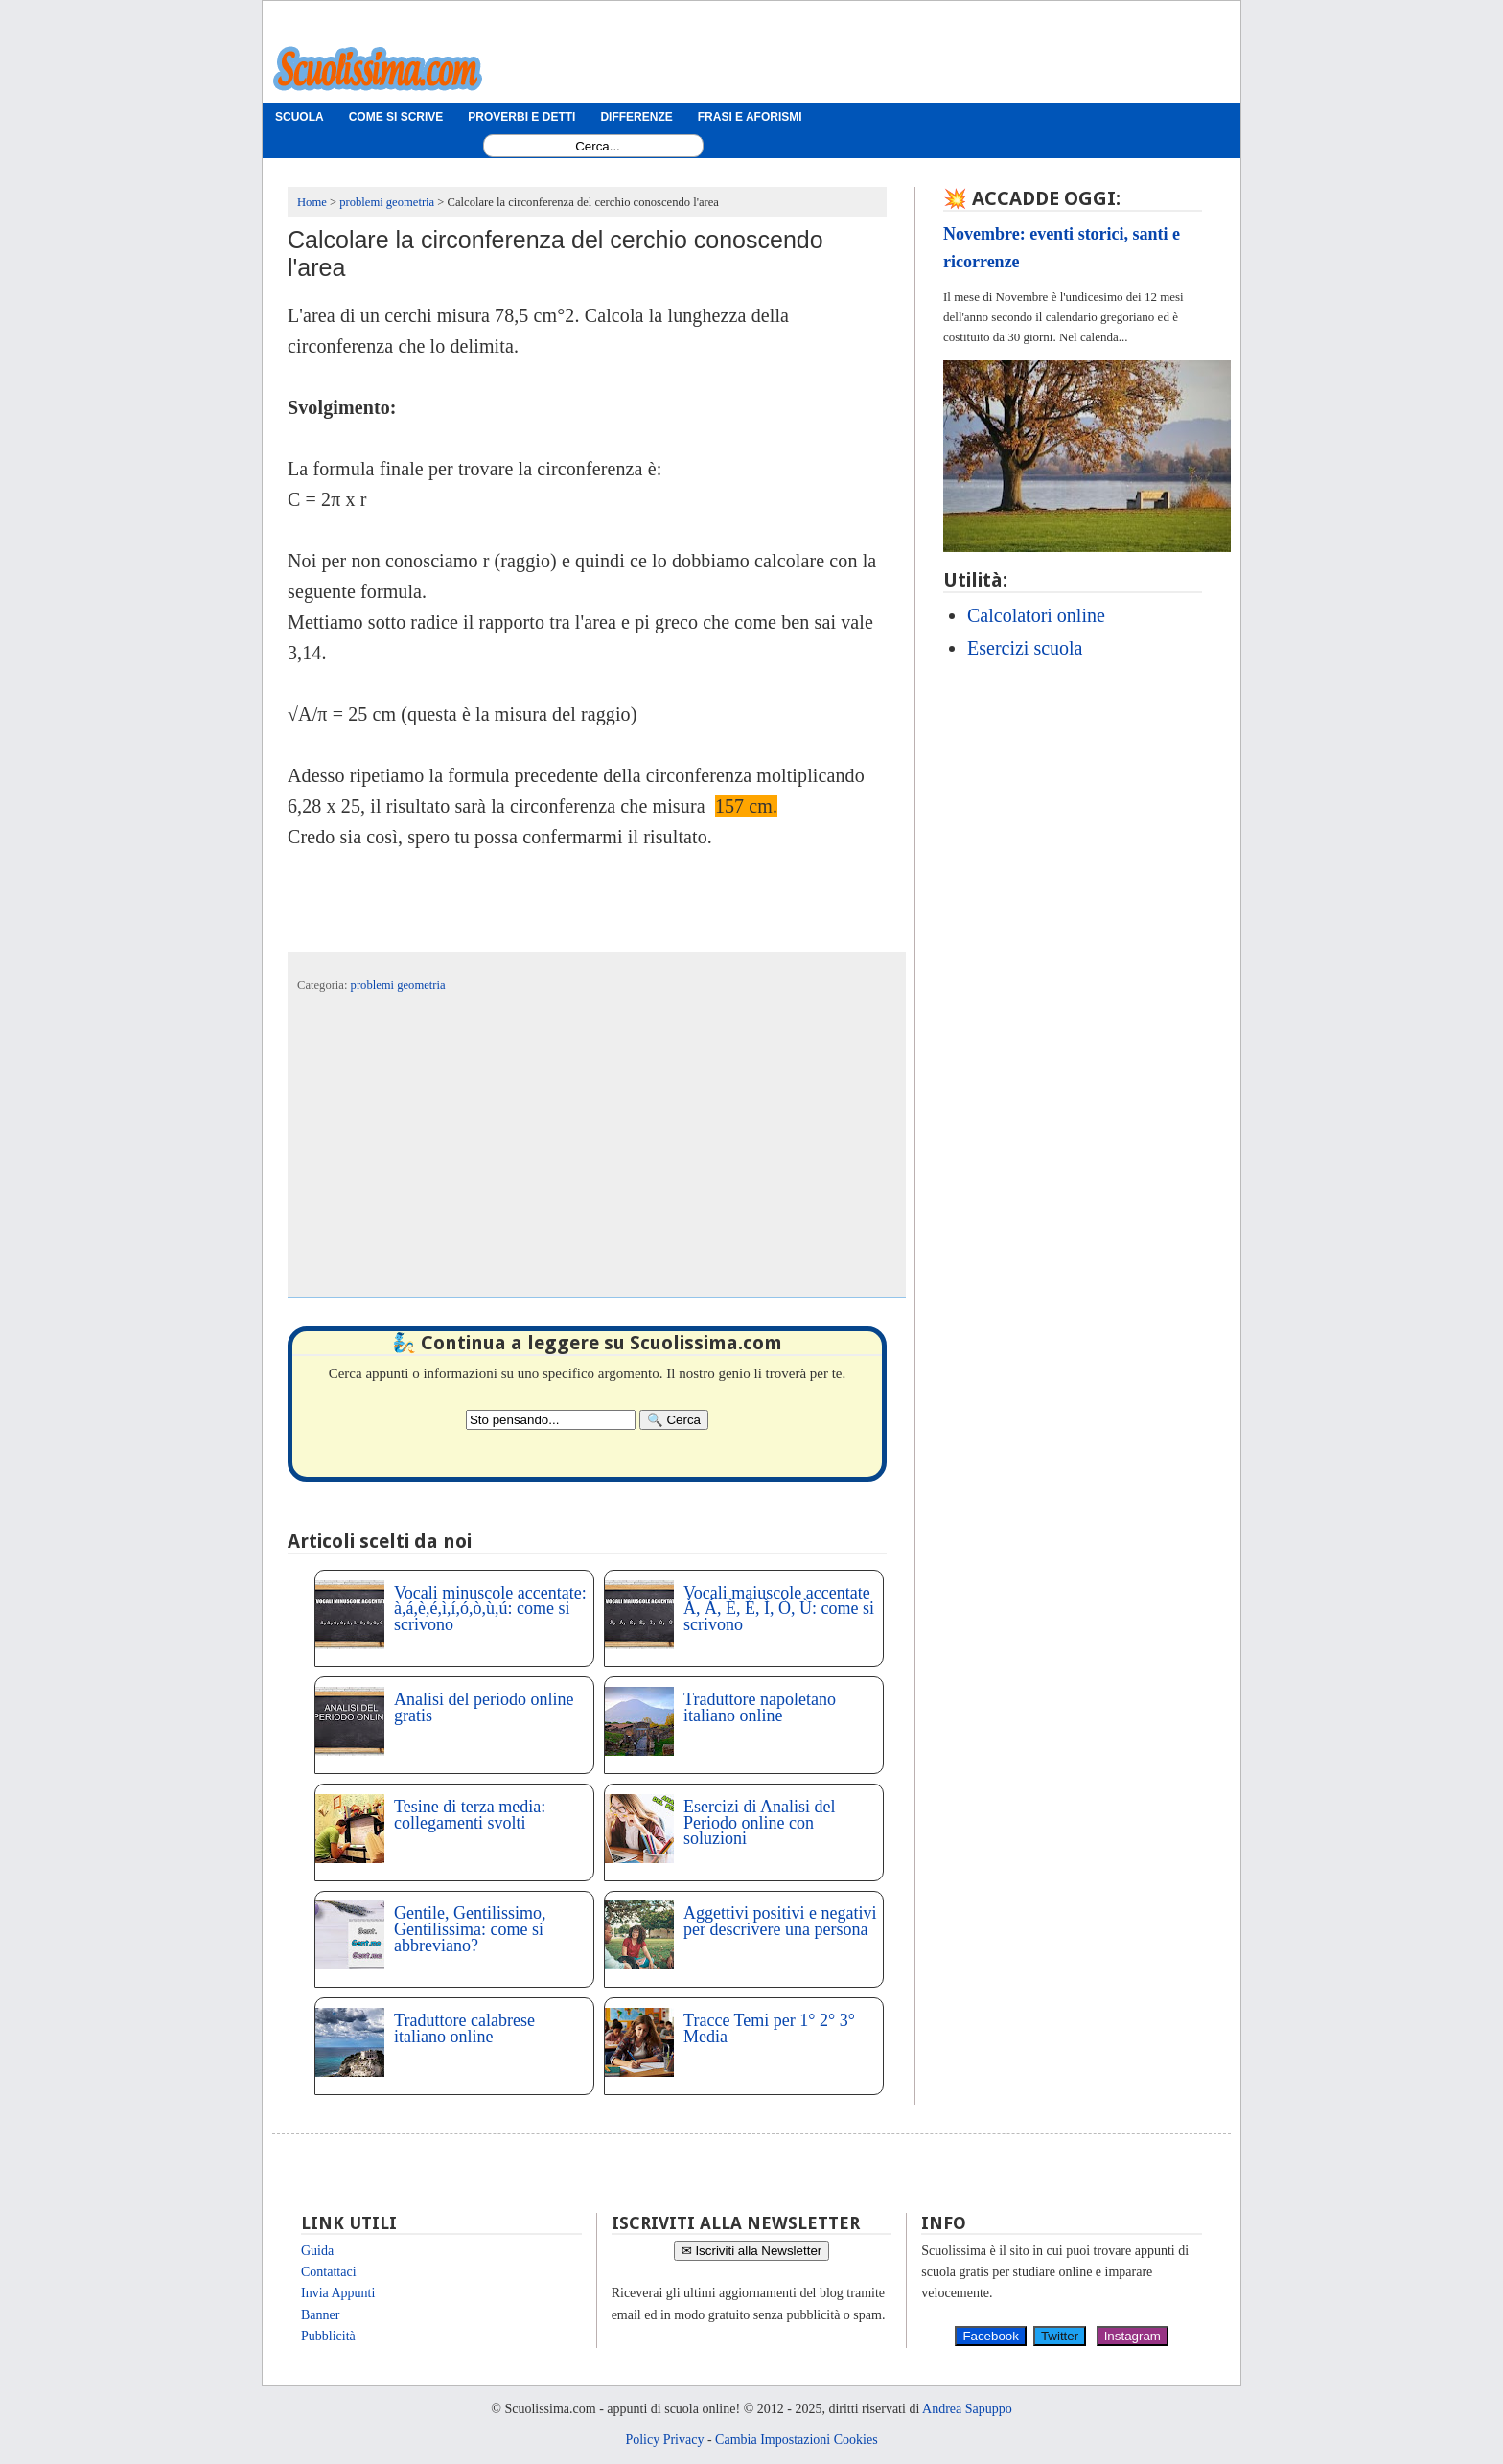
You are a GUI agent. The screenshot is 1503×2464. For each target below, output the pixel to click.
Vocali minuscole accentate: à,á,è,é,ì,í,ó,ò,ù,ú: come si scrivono (490, 1609)
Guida (317, 2251)
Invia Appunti (338, 2293)
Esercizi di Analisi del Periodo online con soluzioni (759, 1823)
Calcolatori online (1036, 615)
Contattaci (329, 2272)
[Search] (673, 1420)
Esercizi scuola (1025, 647)
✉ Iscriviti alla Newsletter (752, 2251)
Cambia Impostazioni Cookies (796, 2439)
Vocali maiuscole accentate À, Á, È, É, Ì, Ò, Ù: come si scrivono (778, 1609)
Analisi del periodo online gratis (483, 1707)
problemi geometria (398, 985)
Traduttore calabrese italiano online (464, 2028)
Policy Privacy (664, 2439)
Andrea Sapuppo (967, 2409)
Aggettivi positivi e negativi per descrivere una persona (779, 1921)
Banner (320, 2315)
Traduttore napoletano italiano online (759, 1707)
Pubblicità (328, 2336)
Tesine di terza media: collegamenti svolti (469, 1814)
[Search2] (551, 1420)
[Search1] (597, 146)
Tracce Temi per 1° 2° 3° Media (769, 2028)
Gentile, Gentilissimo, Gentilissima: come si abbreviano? (469, 1929)
